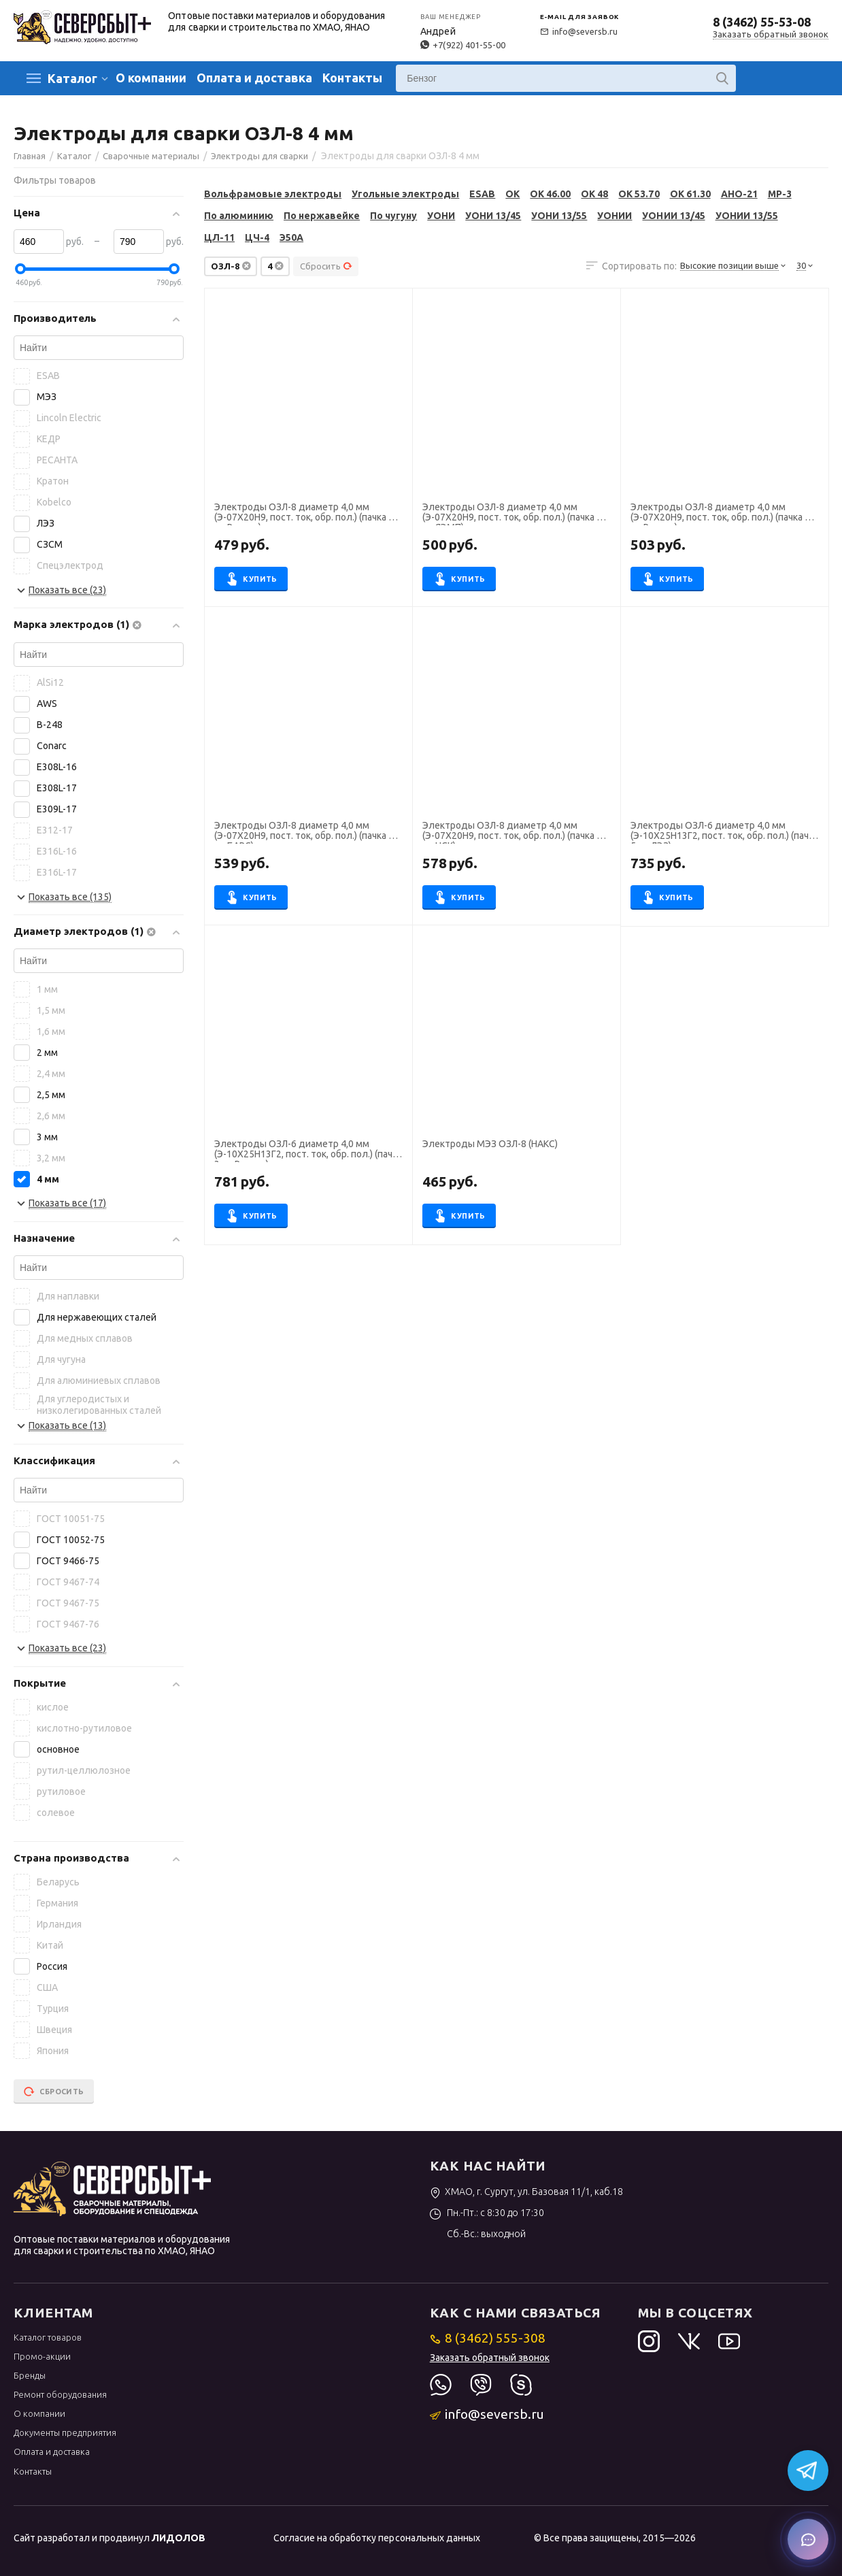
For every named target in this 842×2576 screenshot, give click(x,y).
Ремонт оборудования (60, 2394)
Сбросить (326, 266)
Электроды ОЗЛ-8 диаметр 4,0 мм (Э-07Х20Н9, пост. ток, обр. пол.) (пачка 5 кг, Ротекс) (720, 513)
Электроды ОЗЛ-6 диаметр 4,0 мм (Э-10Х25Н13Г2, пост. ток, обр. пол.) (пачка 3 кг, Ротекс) (308, 1150)
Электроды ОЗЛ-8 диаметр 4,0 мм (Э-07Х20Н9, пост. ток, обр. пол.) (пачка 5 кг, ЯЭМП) (512, 513)
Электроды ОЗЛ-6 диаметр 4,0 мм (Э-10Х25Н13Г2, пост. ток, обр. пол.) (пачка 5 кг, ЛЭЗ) (724, 832)
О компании (151, 77)
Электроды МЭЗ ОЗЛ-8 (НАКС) (490, 1144)
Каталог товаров (48, 2337)
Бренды (30, 2375)
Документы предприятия (65, 2432)
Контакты (352, 77)
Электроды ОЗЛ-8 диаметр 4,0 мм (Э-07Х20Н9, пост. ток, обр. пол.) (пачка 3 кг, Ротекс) (304, 513)
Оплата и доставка (254, 77)
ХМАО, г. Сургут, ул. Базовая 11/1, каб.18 (527, 2191)
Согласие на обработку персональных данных (376, 2537)
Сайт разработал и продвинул (109, 2537)
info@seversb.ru (579, 31)
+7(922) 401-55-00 (462, 45)
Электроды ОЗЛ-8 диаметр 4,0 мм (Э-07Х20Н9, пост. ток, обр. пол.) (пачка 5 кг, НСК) (512, 832)
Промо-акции (42, 2356)
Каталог (72, 78)
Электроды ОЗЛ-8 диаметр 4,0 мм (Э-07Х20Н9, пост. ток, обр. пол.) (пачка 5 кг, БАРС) (304, 832)
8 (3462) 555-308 (488, 2337)
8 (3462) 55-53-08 (762, 22)
